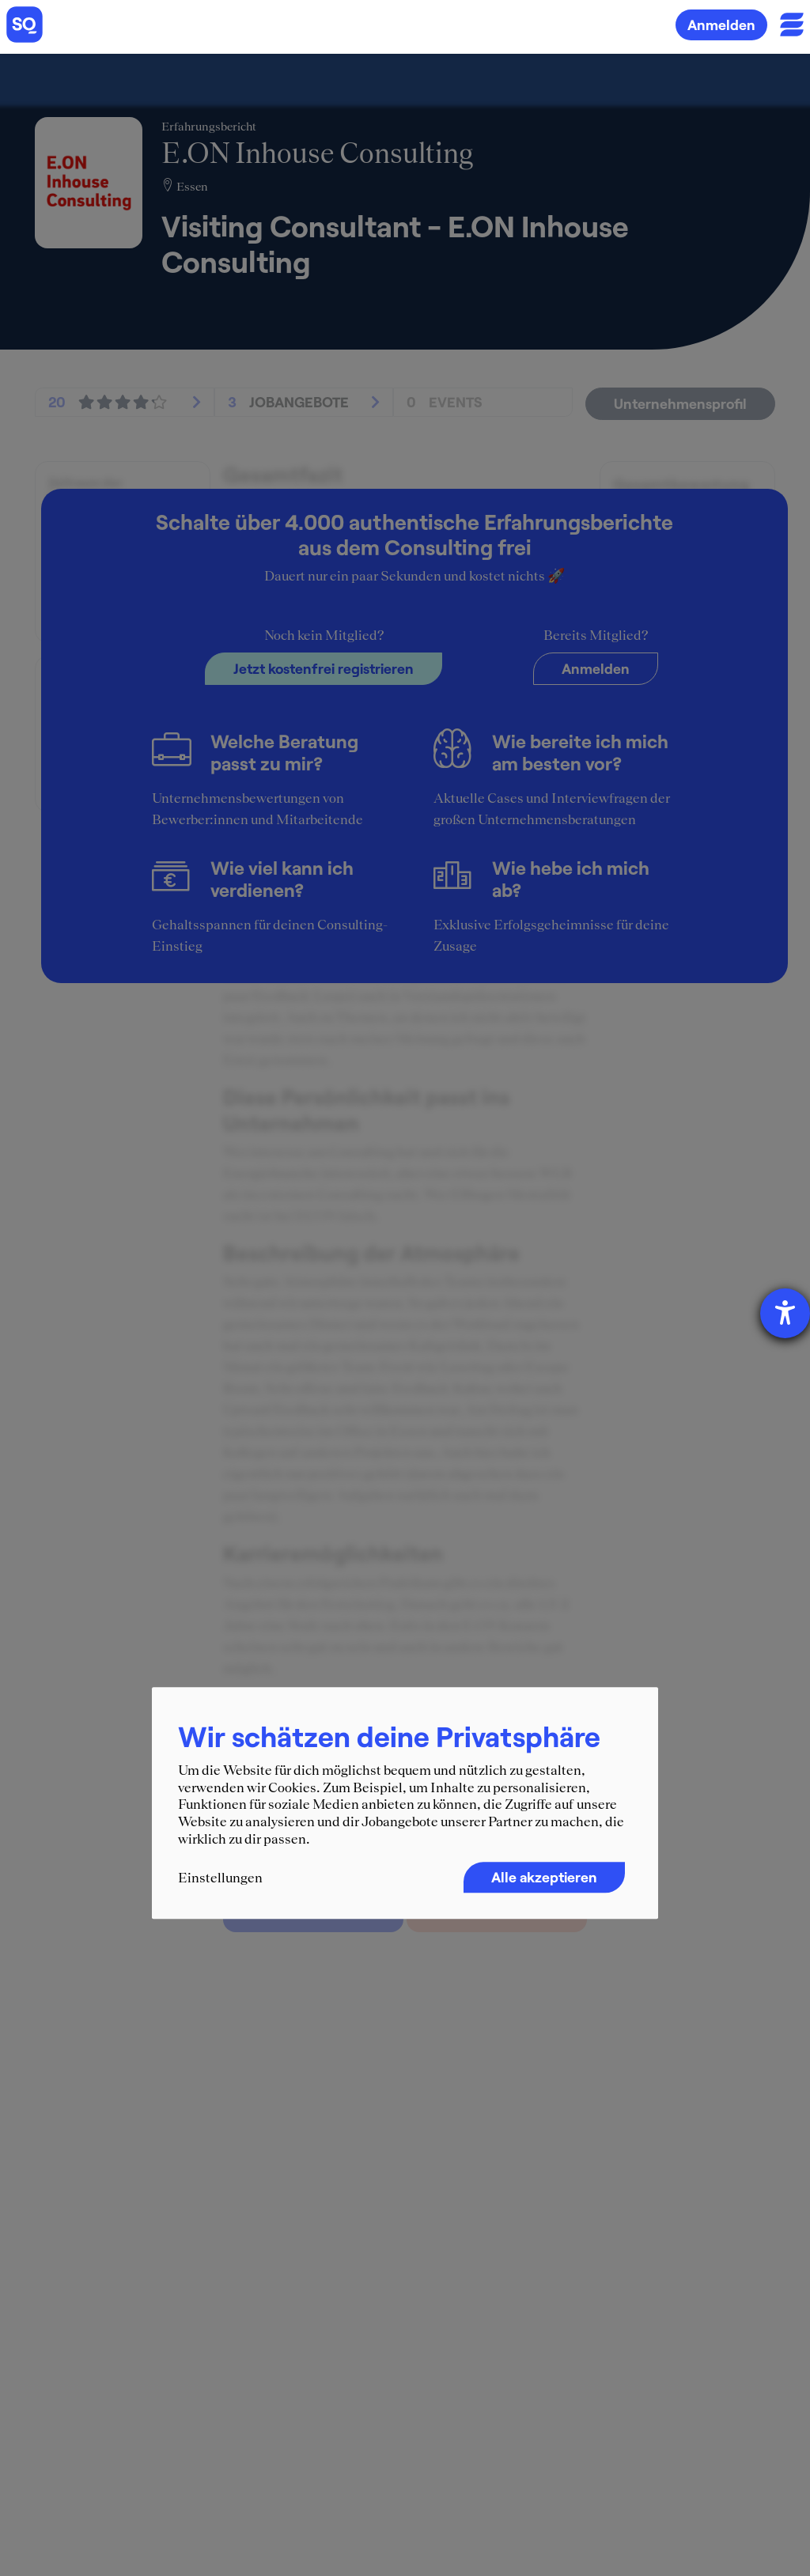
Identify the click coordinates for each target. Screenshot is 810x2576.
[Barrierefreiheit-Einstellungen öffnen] (785, 1313)
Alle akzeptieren (544, 1877)
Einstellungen (220, 1878)
